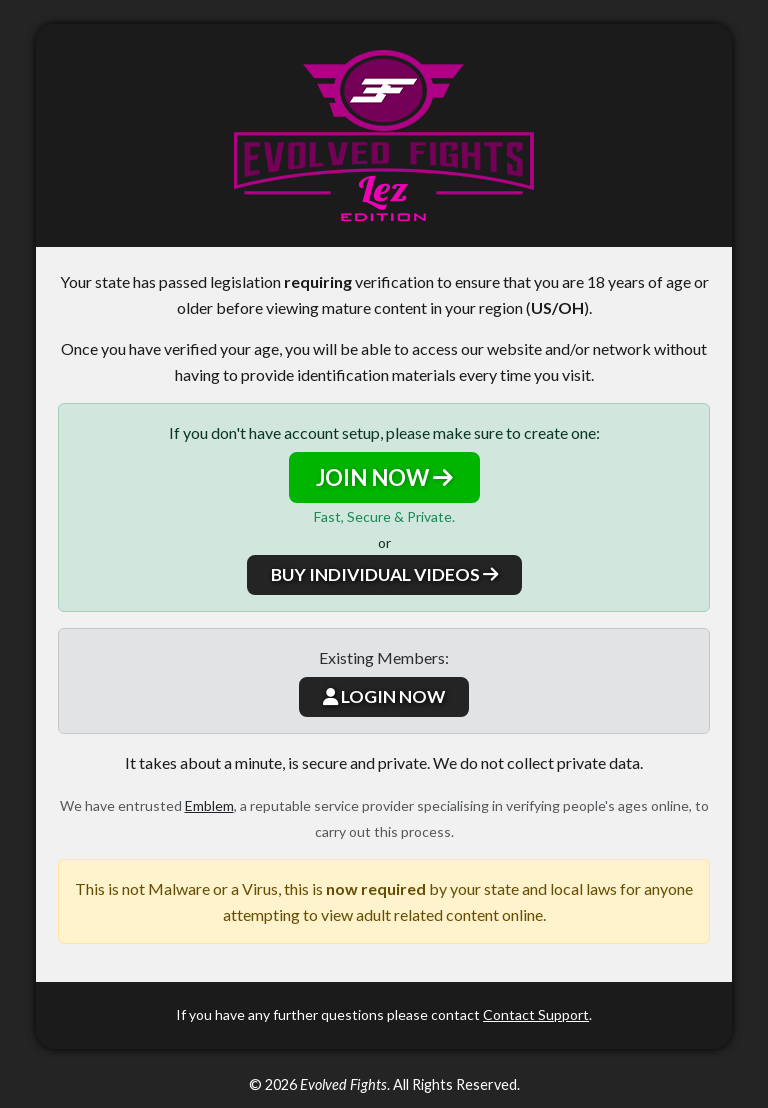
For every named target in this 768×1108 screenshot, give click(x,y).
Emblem (209, 805)
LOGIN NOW (384, 696)
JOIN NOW (384, 477)
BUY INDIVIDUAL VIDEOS (384, 574)
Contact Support (536, 1014)
